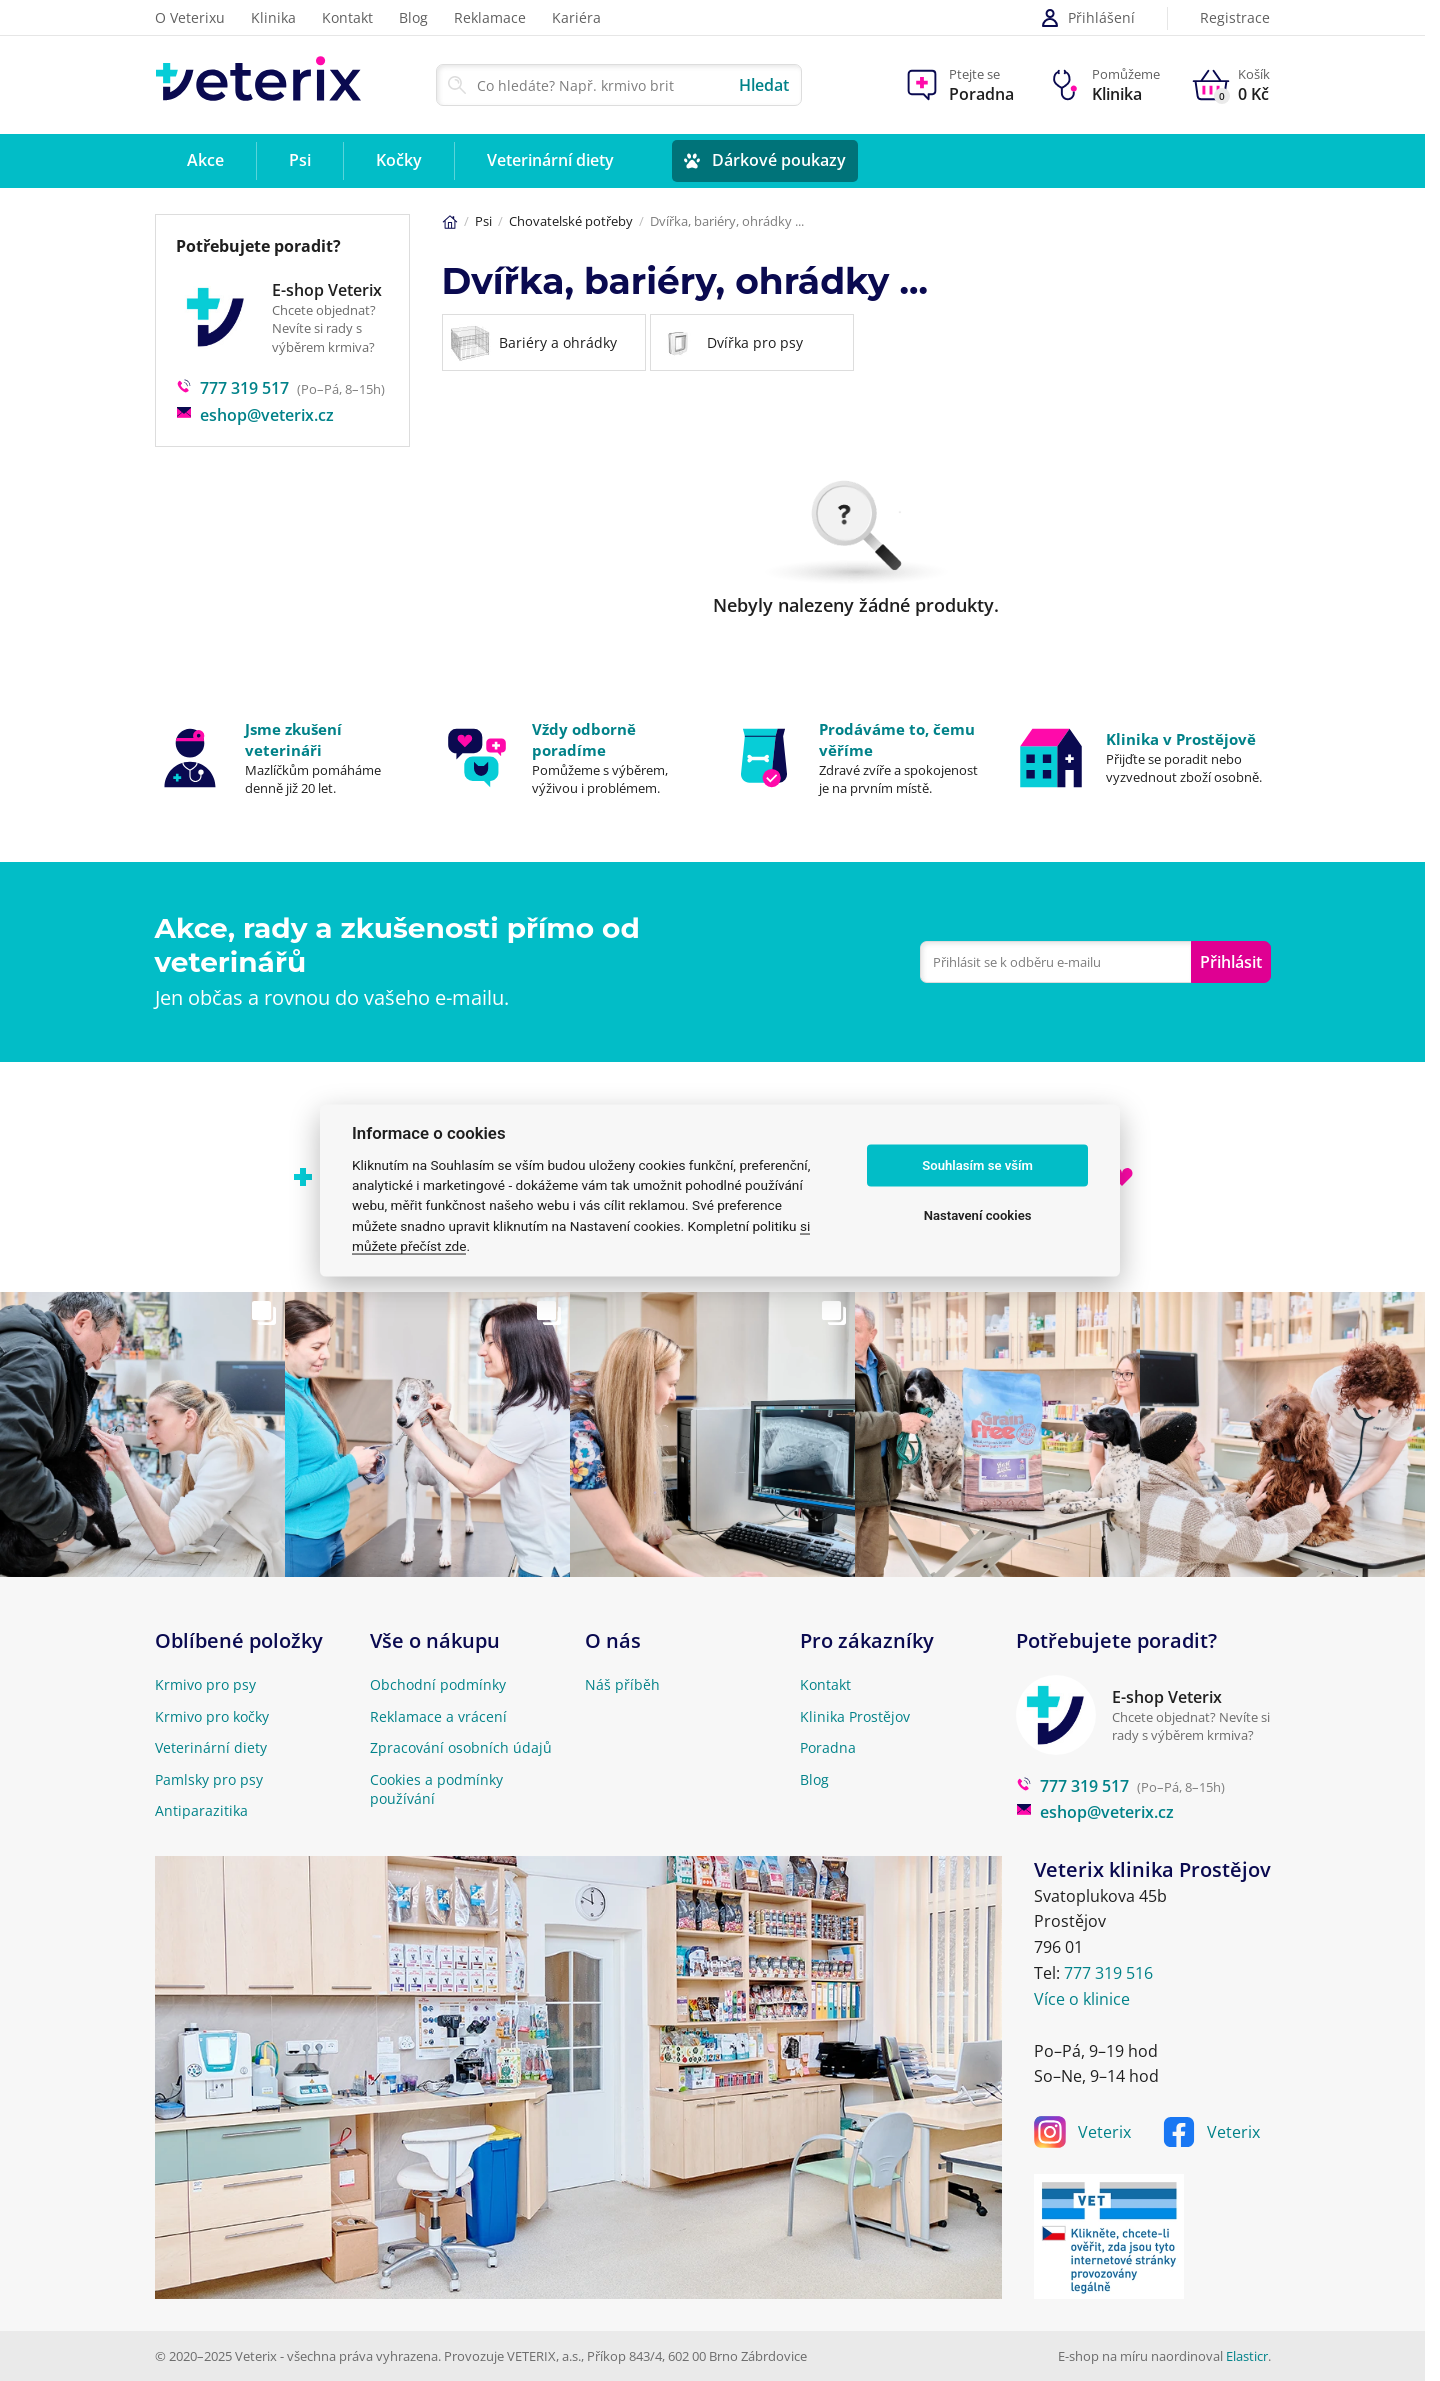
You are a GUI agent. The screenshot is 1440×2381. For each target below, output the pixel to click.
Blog (413, 17)
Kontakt (347, 17)
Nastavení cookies (978, 1215)
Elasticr (1247, 2356)
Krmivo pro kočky (212, 1716)
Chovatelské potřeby (571, 221)
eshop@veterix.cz (255, 415)
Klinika (273, 17)
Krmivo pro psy (205, 1684)
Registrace (1235, 18)
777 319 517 (232, 388)
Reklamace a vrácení (438, 1716)
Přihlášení (1087, 18)
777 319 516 (1108, 1973)
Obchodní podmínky (438, 1684)
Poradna (828, 1747)
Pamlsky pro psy (209, 1779)
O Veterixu (190, 17)
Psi (483, 221)
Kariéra (576, 17)
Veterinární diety (211, 1747)
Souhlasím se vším (977, 1165)
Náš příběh (622, 1684)
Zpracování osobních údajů (461, 1747)
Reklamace (490, 17)
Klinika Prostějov (855, 1716)
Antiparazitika (201, 1810)
